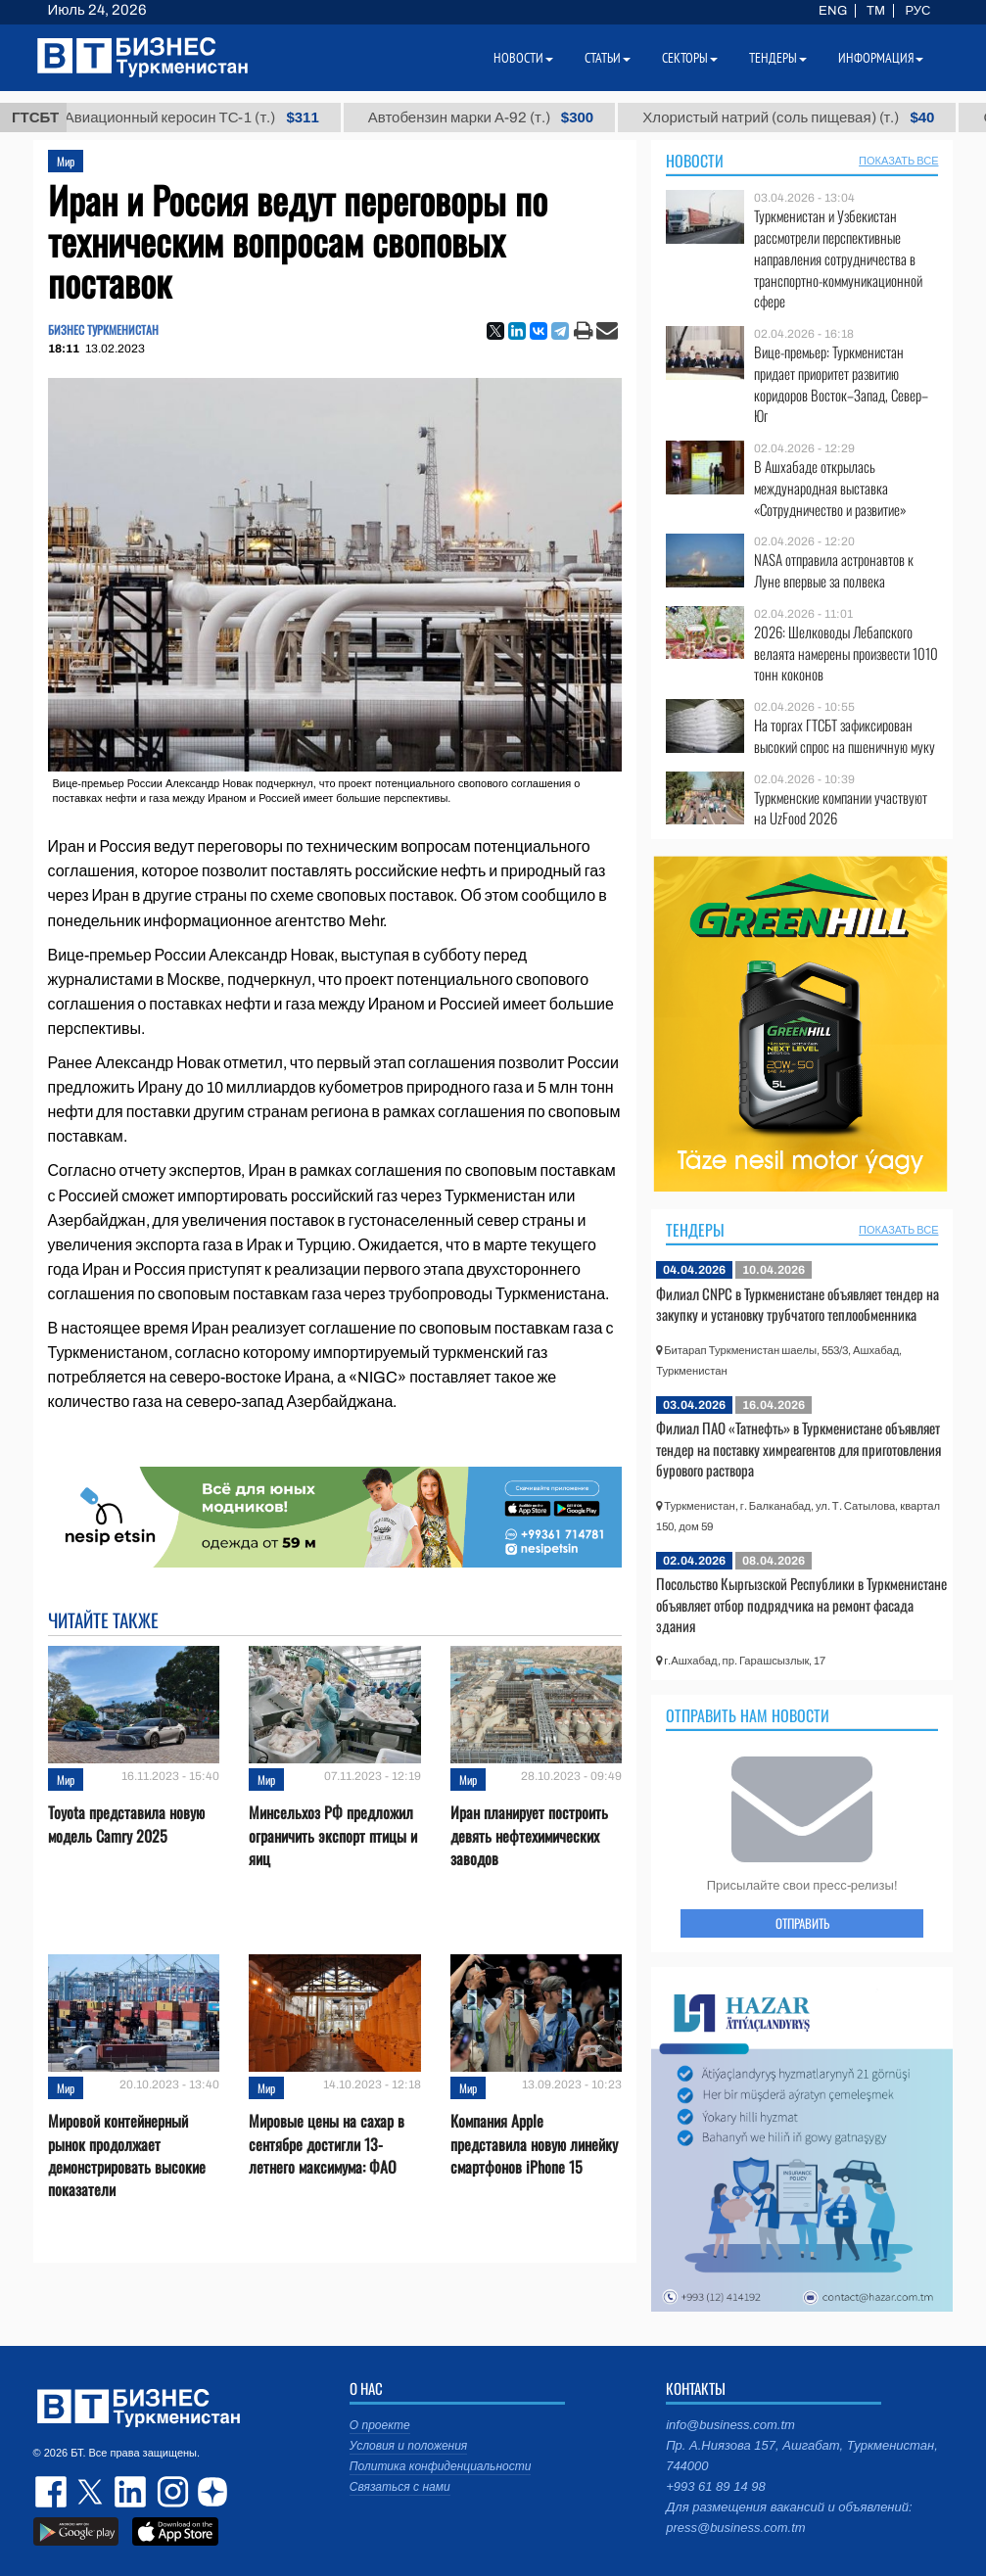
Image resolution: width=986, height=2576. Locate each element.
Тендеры (695, 1229)
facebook (52, 2491)
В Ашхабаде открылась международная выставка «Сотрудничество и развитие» (830, 488)
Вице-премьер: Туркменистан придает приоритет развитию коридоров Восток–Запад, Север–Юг (841, 384)
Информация (880, 58)
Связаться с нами (400, 2487)
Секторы (690, 58)
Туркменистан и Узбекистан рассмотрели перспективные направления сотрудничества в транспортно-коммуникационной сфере (838, 258)
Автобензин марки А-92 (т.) (506, 117)
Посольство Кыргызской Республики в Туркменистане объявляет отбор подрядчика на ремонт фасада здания (801, 1604)
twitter (92, 2491)
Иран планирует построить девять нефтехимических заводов (529, 1835)
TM (876, 11)
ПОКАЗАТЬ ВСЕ (898, 160)
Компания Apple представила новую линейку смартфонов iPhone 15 (534, 2144)
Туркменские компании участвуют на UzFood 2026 (840, 808)
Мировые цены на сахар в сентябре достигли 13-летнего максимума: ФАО (326, 2144)
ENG (833, 11)
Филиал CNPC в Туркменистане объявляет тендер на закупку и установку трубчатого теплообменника (797, 1304)
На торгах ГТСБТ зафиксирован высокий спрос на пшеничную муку (844, 736)
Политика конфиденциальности (441, 2466)
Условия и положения (408, 2446)
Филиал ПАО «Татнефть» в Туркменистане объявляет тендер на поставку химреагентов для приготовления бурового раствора (798, 1448)
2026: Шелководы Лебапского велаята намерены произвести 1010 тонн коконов (846, 653)
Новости (695, 160)
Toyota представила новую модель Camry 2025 (126, 1824)
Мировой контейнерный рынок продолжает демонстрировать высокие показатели (127, 2155)
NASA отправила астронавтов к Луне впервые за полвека (834, 570)
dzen (209, 2491)
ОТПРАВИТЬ (802, 1923)
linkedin (131, 2491)
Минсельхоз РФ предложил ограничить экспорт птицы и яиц (333, 1835)
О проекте (380, 2425)
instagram (170, 2491)
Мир (65, 161)
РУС (917, 11)
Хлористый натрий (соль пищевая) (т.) (814, 117)
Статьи (608, 58)
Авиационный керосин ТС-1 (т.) (217, 117)
